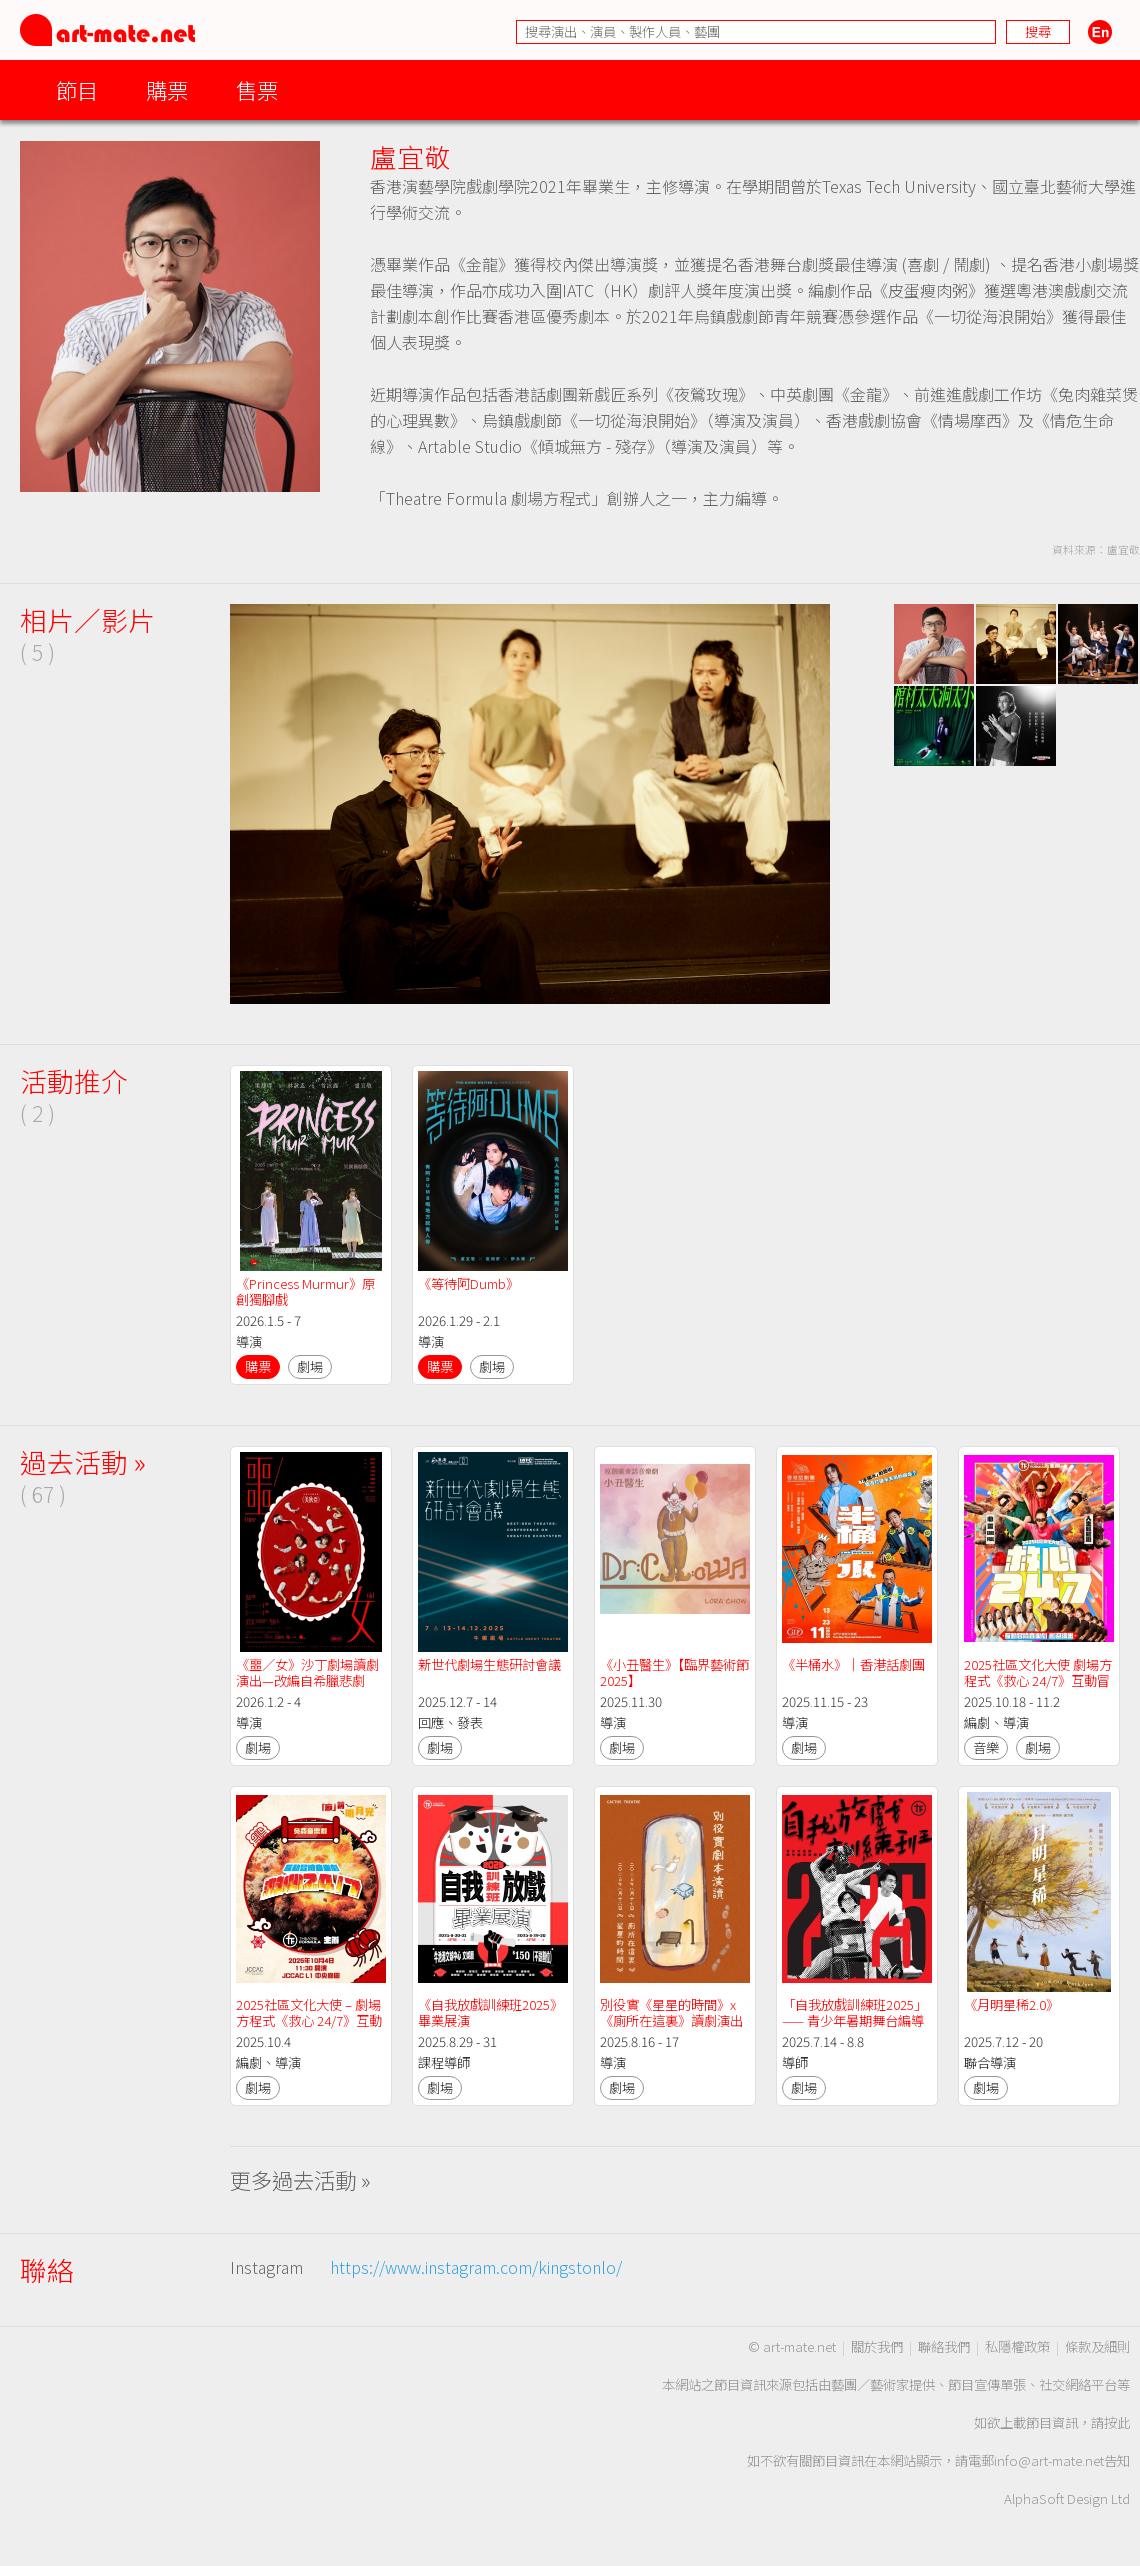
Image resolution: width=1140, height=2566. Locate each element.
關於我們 (877, 2346)
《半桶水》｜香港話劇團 (853, 1664)
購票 (167, 89)
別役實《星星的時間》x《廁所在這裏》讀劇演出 (671, 2012)
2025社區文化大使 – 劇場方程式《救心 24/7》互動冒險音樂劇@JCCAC (309, 2020)
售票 (257, 89)
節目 (77, 89)
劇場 (310, 1366)
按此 (1117, 2422)
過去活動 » (83, 1461)
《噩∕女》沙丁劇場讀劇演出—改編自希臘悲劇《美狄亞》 (307, 1680)
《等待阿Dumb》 (468, 1283)
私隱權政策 (1017, 2346)
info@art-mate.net (1049, 2460)
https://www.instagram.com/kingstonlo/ (476, 2267)
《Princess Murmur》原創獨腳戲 (305, 1291)
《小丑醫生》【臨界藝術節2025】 (674, 1672)
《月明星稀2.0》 (1011, 2004)
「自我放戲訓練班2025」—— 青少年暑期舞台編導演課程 (854, 2020)
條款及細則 (1097, 2346)
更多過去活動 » (300, 2179)
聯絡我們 (944, 2346)
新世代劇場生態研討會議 (489, 1664)
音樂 (986, 1747)
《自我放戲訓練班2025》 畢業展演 (492, 2012)
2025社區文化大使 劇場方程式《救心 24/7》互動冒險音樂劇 (1038, 1680)
